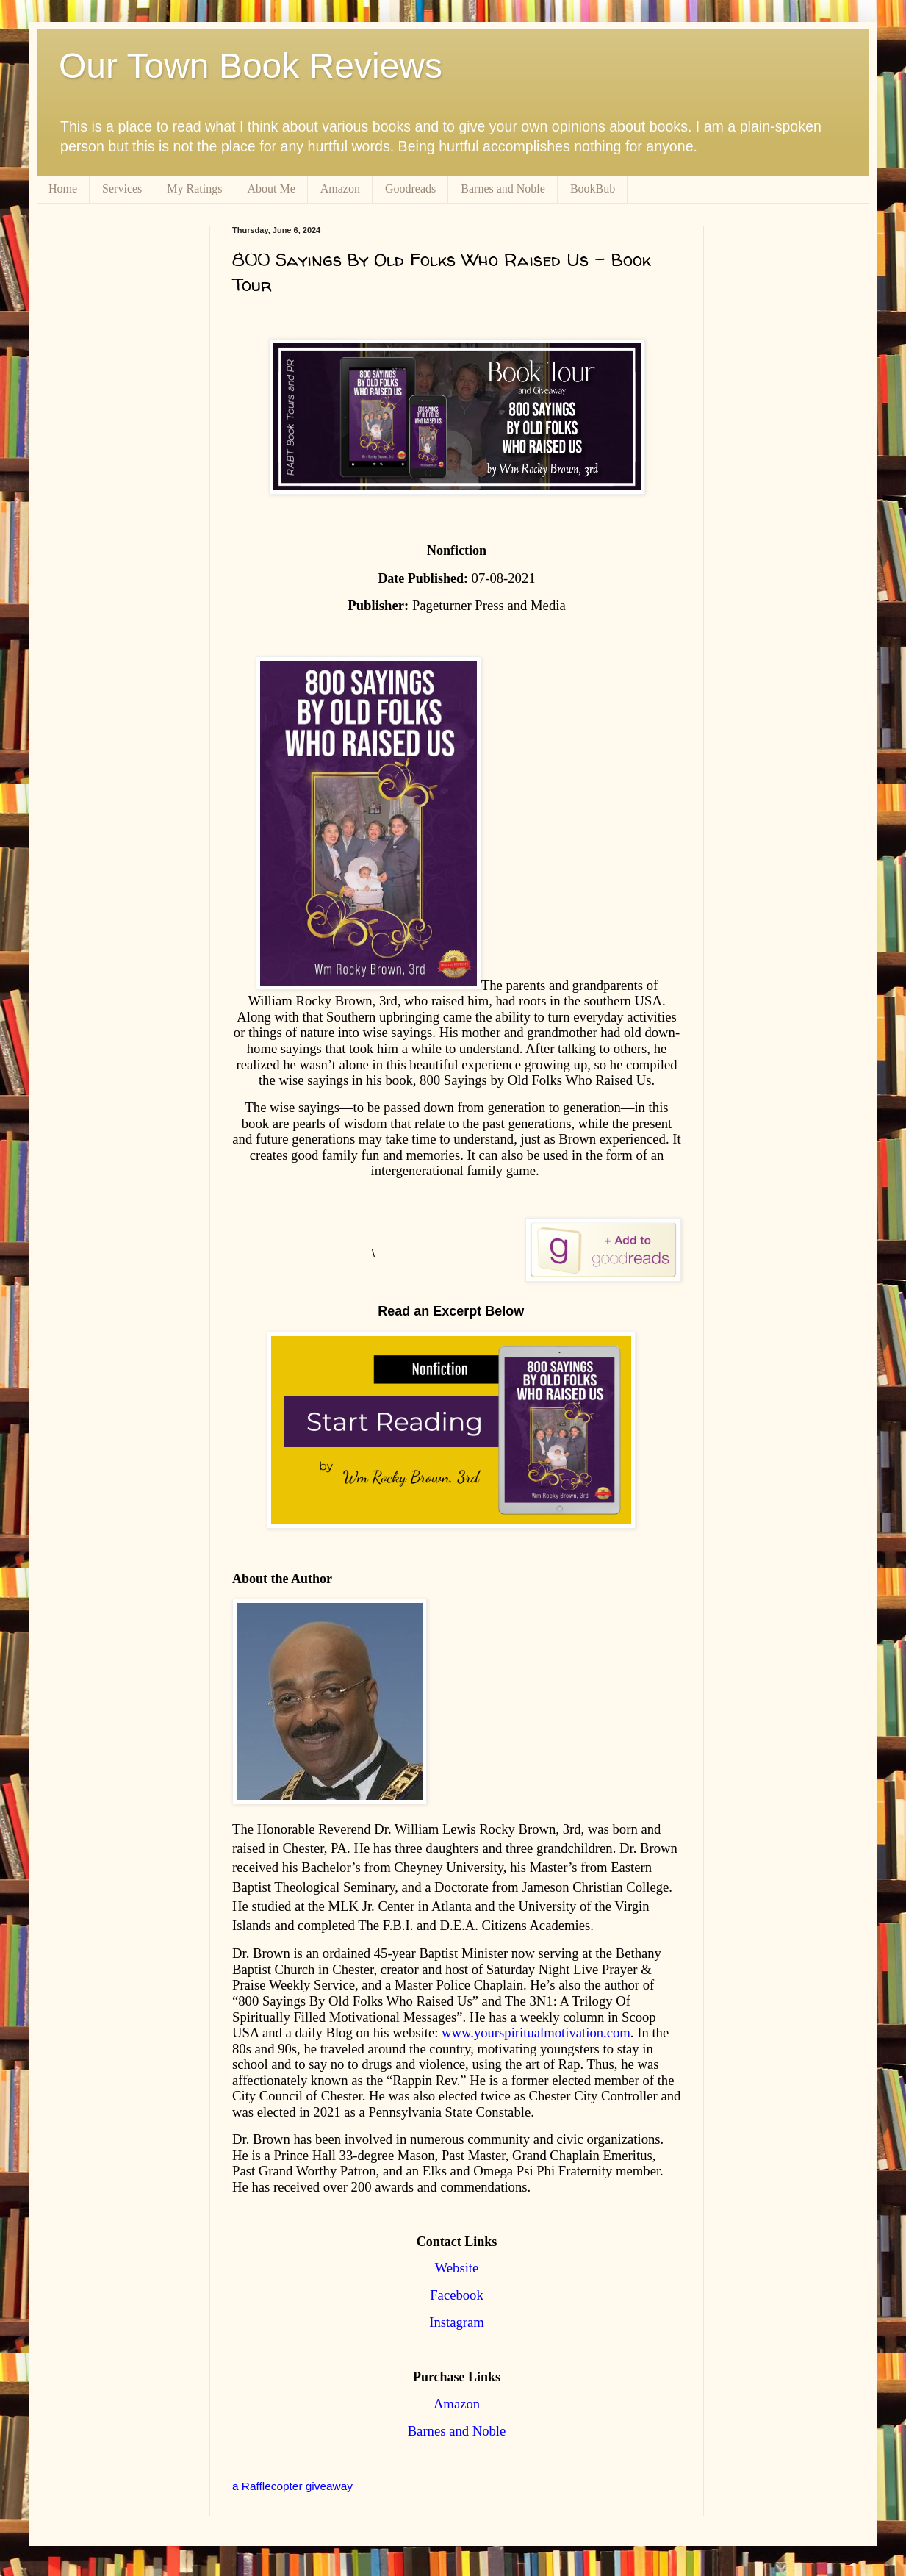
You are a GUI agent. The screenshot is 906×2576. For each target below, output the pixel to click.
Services (122, 188)
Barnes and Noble (503, 188)
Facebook (456, 2295)
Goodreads (410, 188)
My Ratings (194, 188)
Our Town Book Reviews (250, 65)
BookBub (592, 188)
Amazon (340, 188)
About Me (271, 188)
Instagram (456, 2322)
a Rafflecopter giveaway (292, 2486)
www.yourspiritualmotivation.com (536, 2032)
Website (457, 2267)
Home (62, 188)
